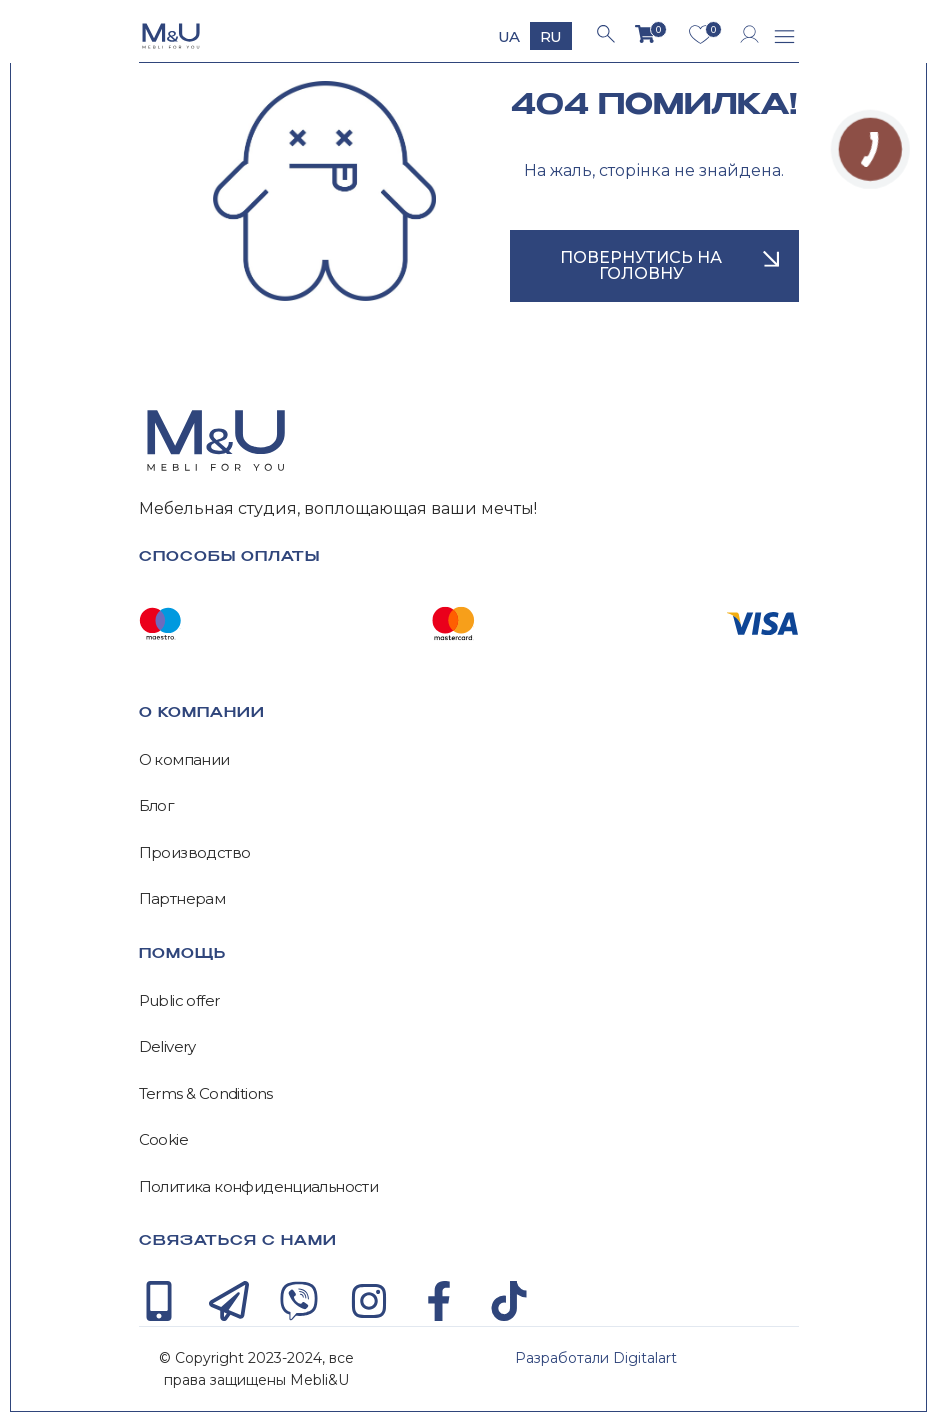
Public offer (179, 1001)
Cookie (163, 1140)
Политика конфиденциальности (259, 1187)
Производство (195, 853)
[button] (785, 39)
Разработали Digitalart (596, 1358)
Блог (157, 806)
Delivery (167, 1047)
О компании (184, 760)
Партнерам (182, 899)
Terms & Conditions (206, 1094)
